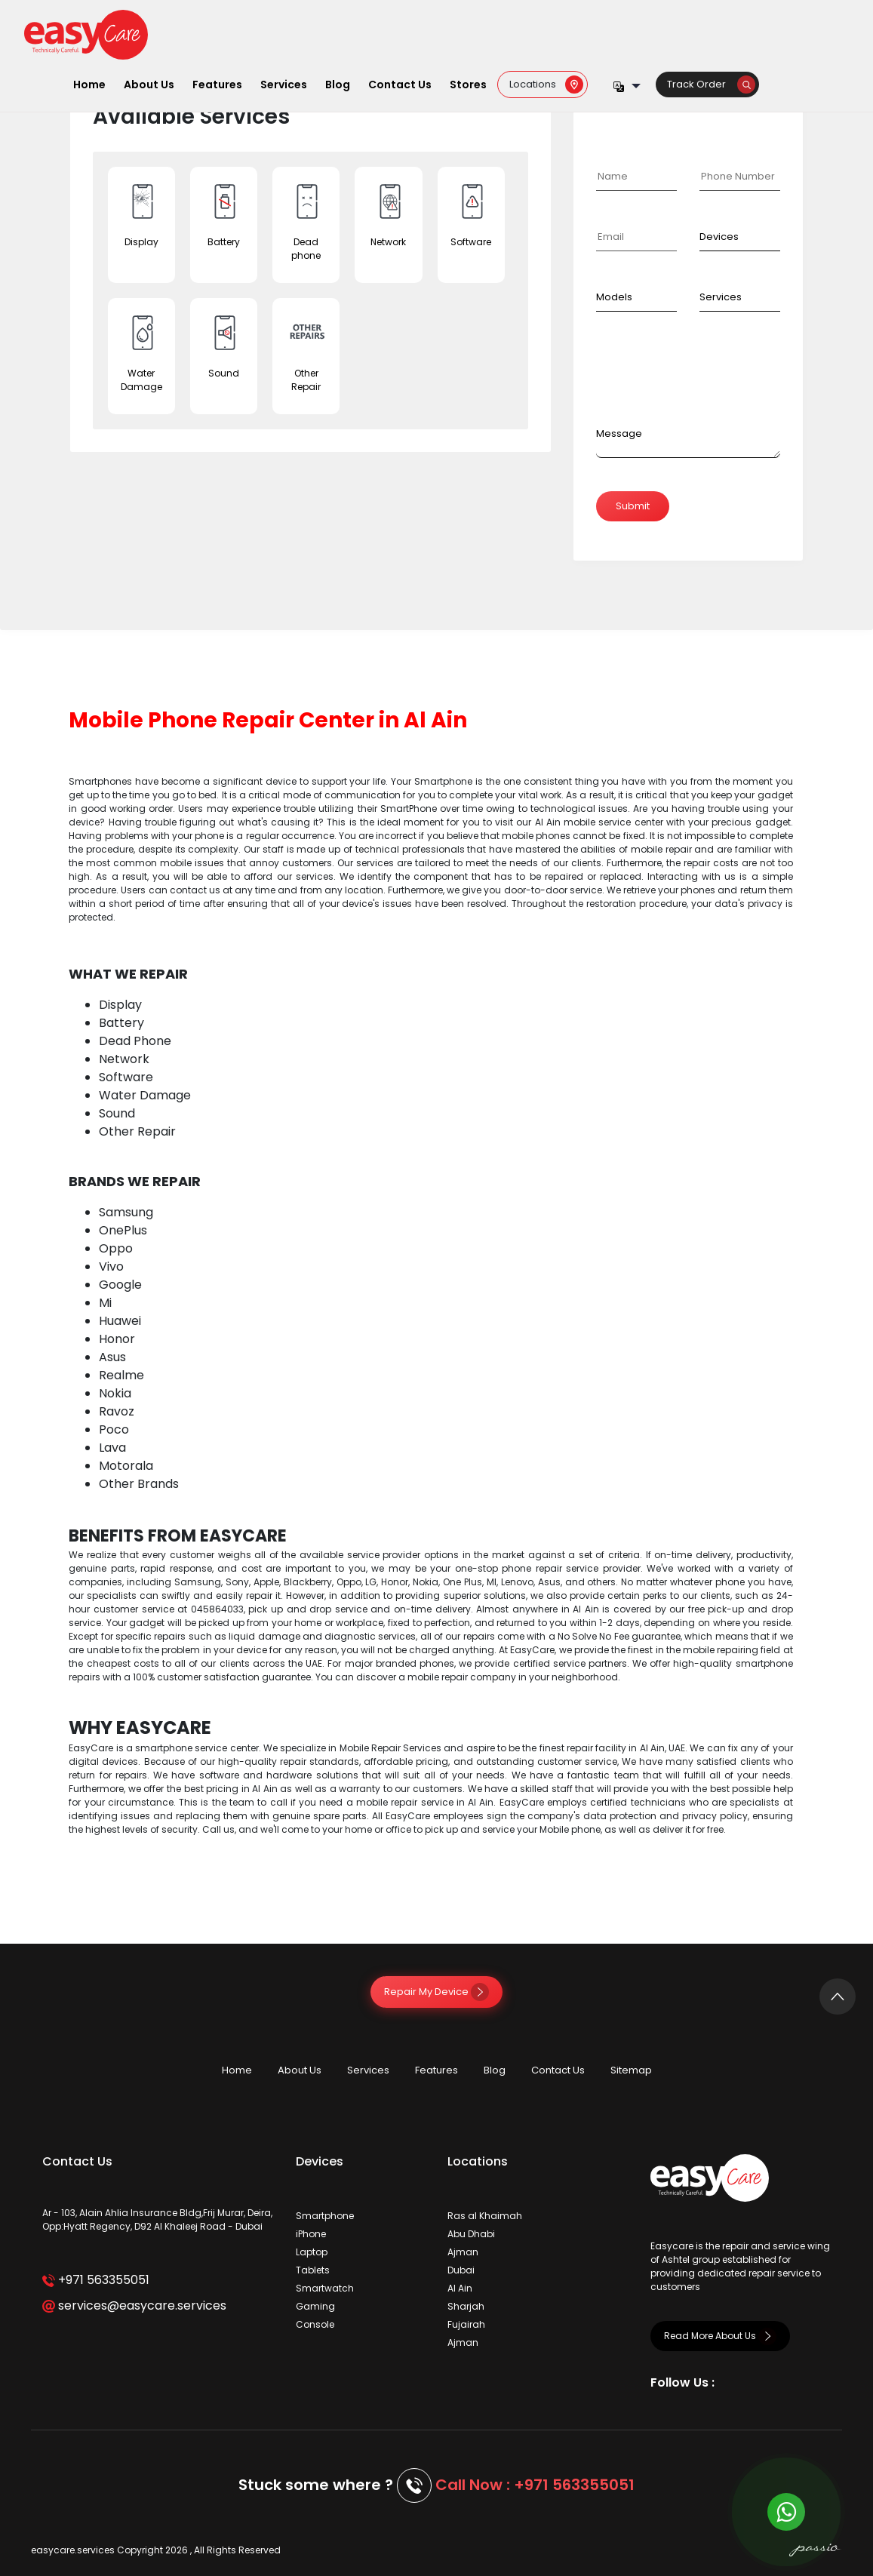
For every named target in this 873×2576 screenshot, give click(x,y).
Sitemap (631, 2070)
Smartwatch (325, 2288)
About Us (149, 84)
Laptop (311, 2252)
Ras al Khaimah (484, 2215)
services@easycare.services (134, 2305)
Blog (337, 84)
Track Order (711, 84)
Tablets (313, 2270)
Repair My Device (436, 1991)
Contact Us (400, 84)
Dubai (461, 2270)
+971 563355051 (95, 2280)
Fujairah (466, 2324)
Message (619, 433)
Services (283, 84)
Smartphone (325, 2215)
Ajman (462, 2252)
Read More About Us (720, 2335)
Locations (546, 84)
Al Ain (459, 2288)
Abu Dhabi (471, 2233)
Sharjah (465, 2306)
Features (217, 84)
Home (89, 84)
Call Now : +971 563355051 (535, 2484)
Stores (468, 84)
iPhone (311, 2233)
